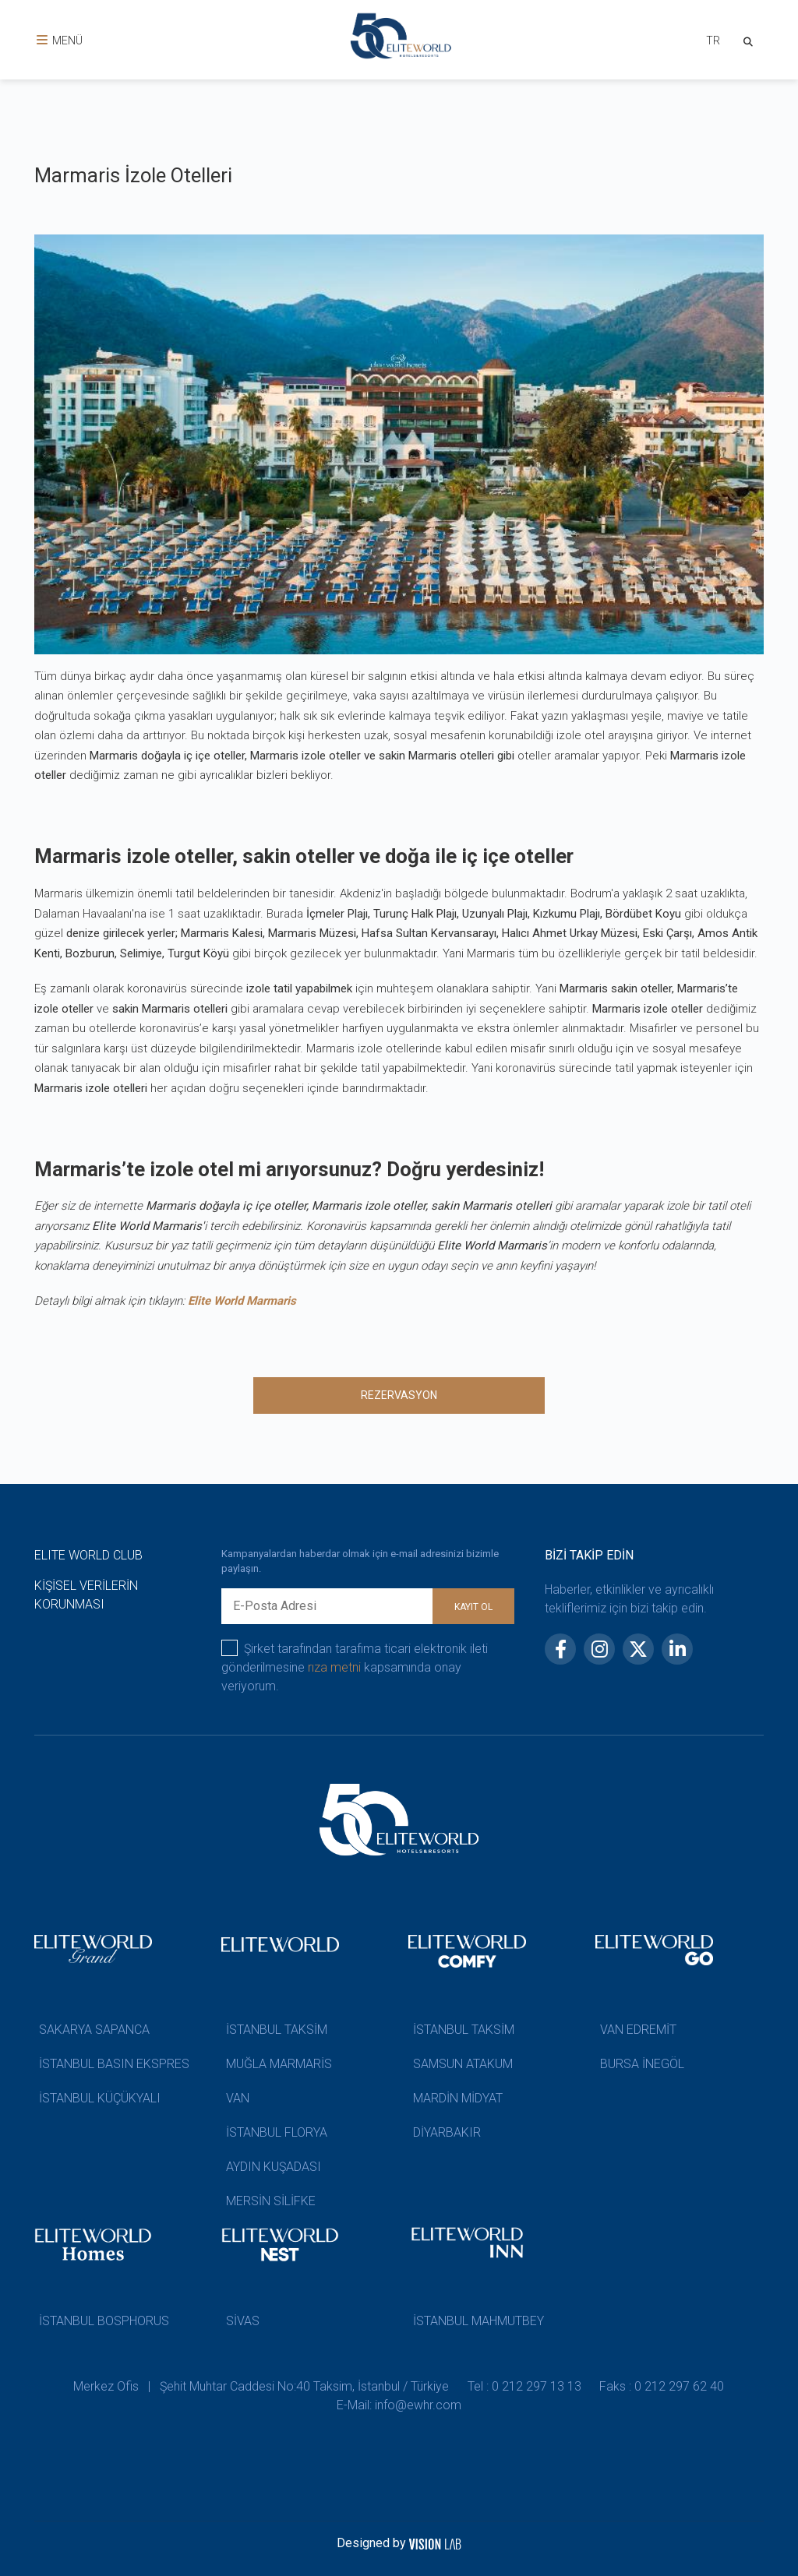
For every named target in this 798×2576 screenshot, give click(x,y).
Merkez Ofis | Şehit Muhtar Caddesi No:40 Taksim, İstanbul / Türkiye (261, 2386)
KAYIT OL (473, 1607)
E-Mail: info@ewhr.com (399, 2405)
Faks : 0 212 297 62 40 (662, 2386)
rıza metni (334, 1667)
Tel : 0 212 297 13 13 (524, 2386)
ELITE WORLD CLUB (88, 1555)
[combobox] (712, 42)
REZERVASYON (399, 1395)
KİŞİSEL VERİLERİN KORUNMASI (86, 1595)
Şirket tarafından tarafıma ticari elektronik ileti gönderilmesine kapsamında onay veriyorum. (354, 1666)
